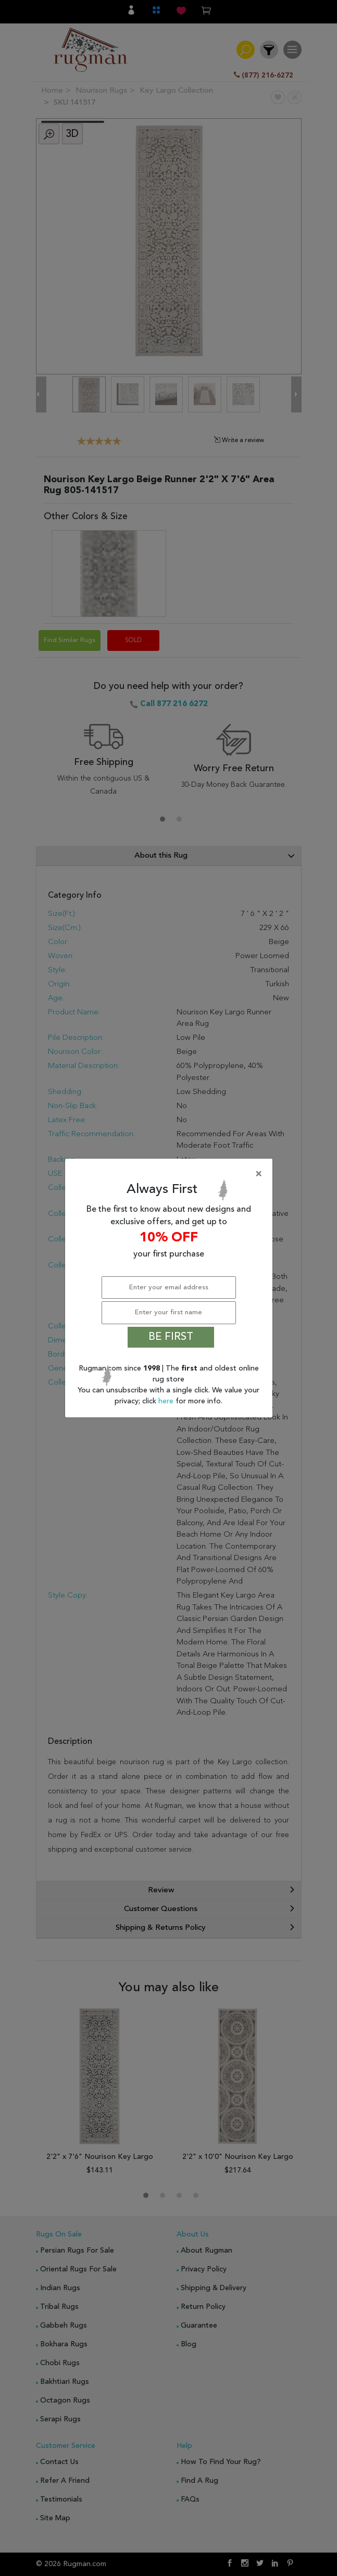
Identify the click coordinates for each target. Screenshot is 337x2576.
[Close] (171, 1174)
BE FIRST (170, 1337)
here (167, 1401)
